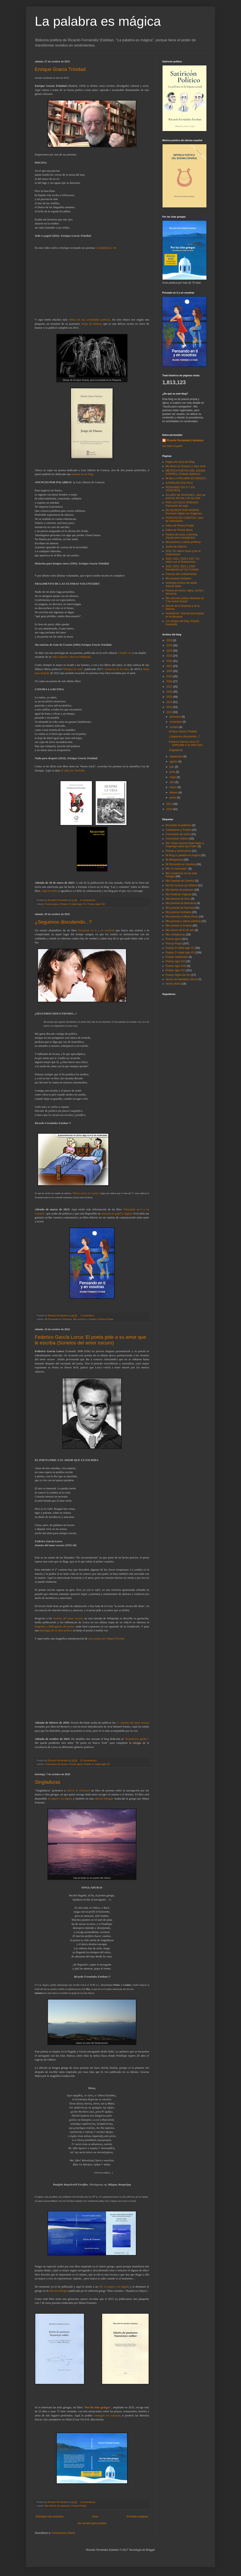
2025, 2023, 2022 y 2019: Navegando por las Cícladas (182, 568)
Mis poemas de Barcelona (181, 903)
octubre (174, 727)
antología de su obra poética (56, 1630)
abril (172, 782)
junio (173, 771)
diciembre (176, 716)
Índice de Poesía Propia (180, 525)
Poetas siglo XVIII (176, 965)
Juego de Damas (91, 323)
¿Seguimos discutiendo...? (63, 922)
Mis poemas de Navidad (180, 907)
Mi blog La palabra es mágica (183, 855)
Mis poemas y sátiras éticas (182, 916)
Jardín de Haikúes (176, 546)
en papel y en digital (60, 1798)
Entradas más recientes (50, 2516)
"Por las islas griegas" (97, 2407)
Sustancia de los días (116, 669)
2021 (169, 666)
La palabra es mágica (98, 21)
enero (173, 797)
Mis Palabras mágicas (178, 894)
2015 (169, 696)
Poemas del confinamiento (181, 574)
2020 (169, 671)
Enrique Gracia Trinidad (60, 69)
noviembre (176, 721)
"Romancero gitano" (136, 1738)
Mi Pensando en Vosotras (58, 1319)
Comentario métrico (177, 838)
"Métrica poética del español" (85, 1193)
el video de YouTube (73, 770)
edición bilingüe (103, 1798)
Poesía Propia (105, 1319)
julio (172, 766)
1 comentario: (87, 1315)
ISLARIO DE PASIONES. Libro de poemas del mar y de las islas (185, 497)
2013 (169, 707)
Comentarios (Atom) (63, 2533)
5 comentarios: (88, 2502)
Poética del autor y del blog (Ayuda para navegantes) (181, 536)
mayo (173, 777)
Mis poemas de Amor (178, 898)
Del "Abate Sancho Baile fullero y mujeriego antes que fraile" (185, 845)
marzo (174, 787)
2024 (169, 650)
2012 (169, 712)
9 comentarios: (88, 900)
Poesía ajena (52, 904)
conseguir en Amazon (107, 2415)
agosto (174, 761)
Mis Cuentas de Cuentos (180, 880)
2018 (169, 681)
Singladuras (47, 1782)
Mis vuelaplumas (175, 934)
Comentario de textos (56, 1764)
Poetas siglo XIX (175, 961)
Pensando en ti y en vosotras (96, 930)
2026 (169, 640)
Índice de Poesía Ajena (179, 529)
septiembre (176, 756)
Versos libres (173, 983)
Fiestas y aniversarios (178, 850)
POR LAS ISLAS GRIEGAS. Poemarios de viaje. (182, 504)
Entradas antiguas (137, 2516)
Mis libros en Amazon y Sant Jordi (185, 466)
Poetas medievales (177, 956)
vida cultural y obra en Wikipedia (71, 656)
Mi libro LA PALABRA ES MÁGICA (186, 478)
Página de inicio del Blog (180, 461)
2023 (169, 655)
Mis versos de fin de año (180, 930)
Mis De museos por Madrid (181, 885)
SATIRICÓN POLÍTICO (179, 483)
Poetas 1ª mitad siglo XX (97, 1764)
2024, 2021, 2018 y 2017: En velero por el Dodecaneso (182, 560)
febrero (174, 792)
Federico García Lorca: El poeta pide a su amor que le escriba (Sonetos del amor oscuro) (90, 1340)
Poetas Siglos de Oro (178, 974)
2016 (169, 691)
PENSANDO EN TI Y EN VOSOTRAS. (180, 489)
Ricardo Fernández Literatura (185, 440)
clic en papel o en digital (114, 2286)
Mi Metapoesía (174, 859)
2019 (169, 676)
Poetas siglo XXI (96, 904)
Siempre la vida (72, 669)
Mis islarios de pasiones (57, 2505)
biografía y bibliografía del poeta (54, 1626)
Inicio (95, 2516)
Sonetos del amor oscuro (67, 1618)
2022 (169, 661)
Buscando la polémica (178, 825)
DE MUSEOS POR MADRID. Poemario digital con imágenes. (184, 512)
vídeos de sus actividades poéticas (89, 319)
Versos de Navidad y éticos (181, 979)
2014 (169, 702)
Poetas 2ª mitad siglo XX (73, 904)
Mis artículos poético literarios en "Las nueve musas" (185, 600)
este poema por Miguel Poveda (106, 1638)
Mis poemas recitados (178, 578)
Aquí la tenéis (50, 890)
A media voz (124, 652)
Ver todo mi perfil (172, 446)
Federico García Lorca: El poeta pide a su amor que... (186, 743)
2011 (169, 803)
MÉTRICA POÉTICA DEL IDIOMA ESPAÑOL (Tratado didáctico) (185, 472)
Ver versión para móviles (91, 2523)
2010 (169, 809)
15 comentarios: (89, 1760)
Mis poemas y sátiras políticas (183, 542)
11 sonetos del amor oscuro (133, 1722)
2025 (169, 645)
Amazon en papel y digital (116, 1213)
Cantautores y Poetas (178, 829)
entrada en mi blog (82, 474)
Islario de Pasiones (78, 1790)
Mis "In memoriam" (177, 868)
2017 (169, 686)
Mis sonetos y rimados (85, 1319)
